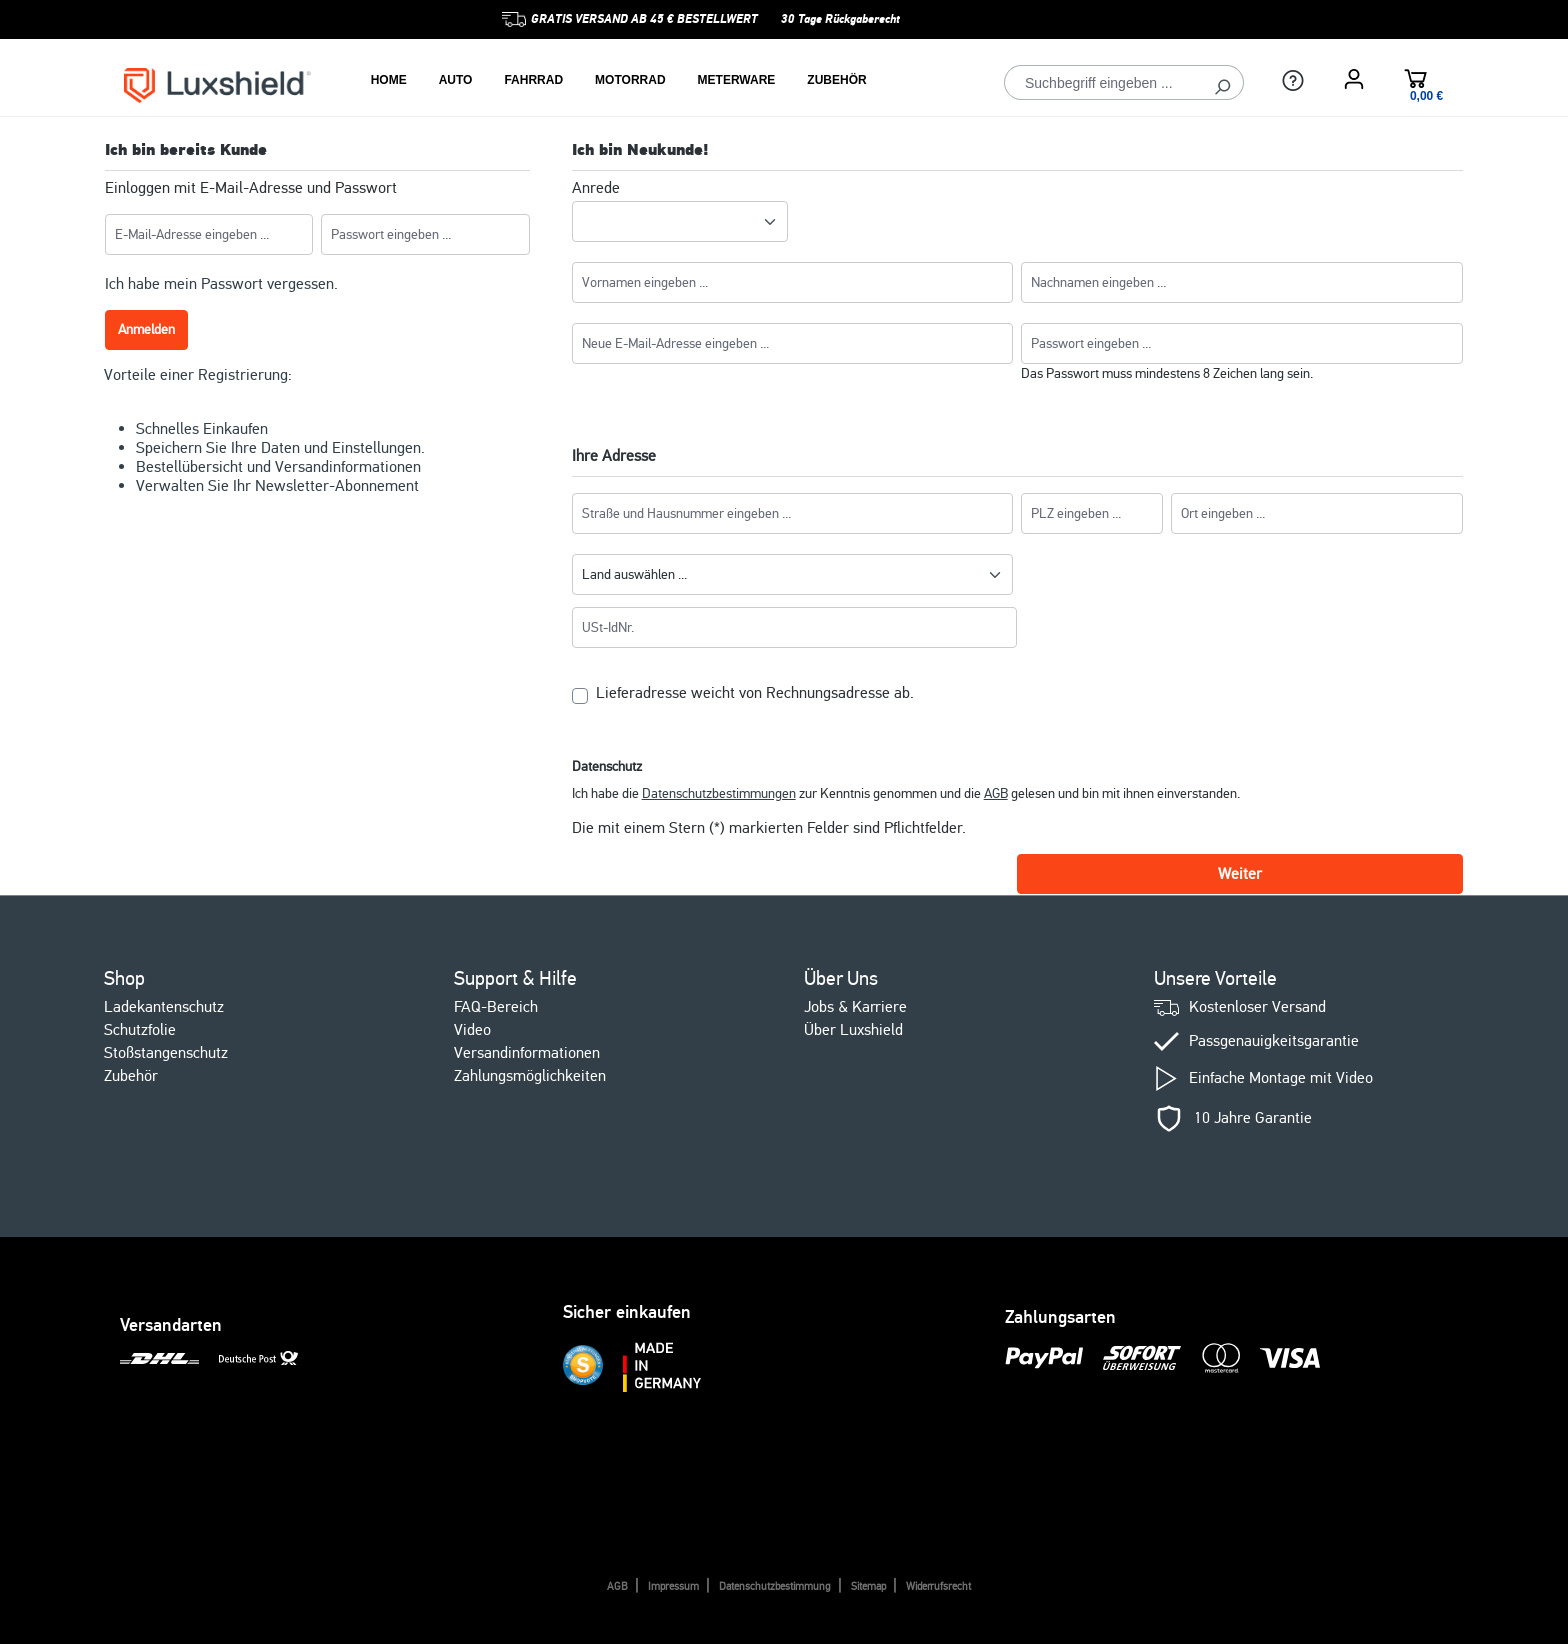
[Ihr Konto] (1354, 79)
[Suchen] (1222, 82)
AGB (996, 793)
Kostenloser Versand (1257, 1007)
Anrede (596, 188)
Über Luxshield (853, 1030)
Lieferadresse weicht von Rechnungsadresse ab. (755, 693)
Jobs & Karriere (855, 1007)
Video (472, 1030)
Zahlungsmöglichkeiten (530, 1076)
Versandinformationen (527, 1053)
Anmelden (146, 329)
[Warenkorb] (1416, 81)
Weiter (1240, 874)
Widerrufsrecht (938, 1586)
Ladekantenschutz (164, 1007)
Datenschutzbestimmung (775, 1586)
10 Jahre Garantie (1253, 1118)
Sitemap (868, 1586)
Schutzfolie (140, 1030)
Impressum (673, 1586)
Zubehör (131, 1076)
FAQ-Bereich (496, 1007)
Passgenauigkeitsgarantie (1274, 1041)
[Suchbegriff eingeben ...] (1103, 82)
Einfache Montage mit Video (1281, 1078)
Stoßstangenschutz (166, 1053)
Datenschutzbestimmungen (719, 793)
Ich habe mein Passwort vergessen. (221, 284)
